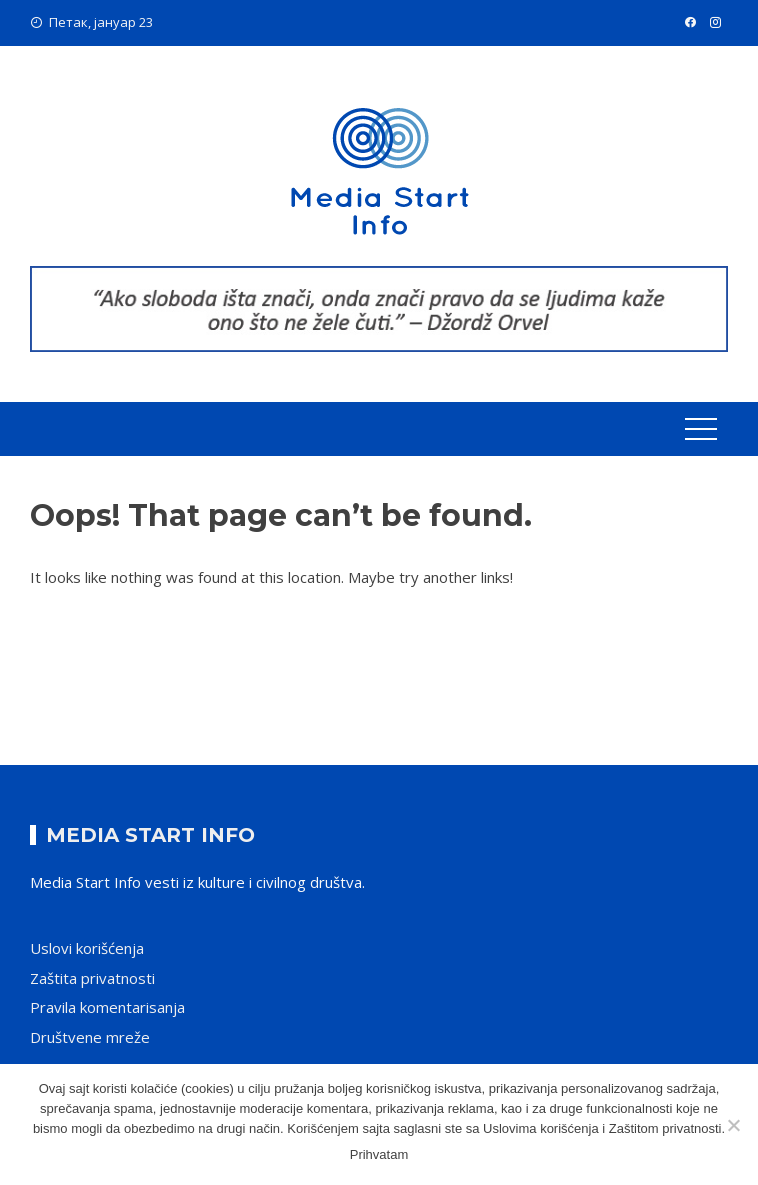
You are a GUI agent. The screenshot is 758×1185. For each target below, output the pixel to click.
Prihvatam (379, 1154)
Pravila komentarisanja (107, 1007)
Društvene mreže (90, 1037)
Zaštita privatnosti (92, 978)
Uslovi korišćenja (87, 948)
